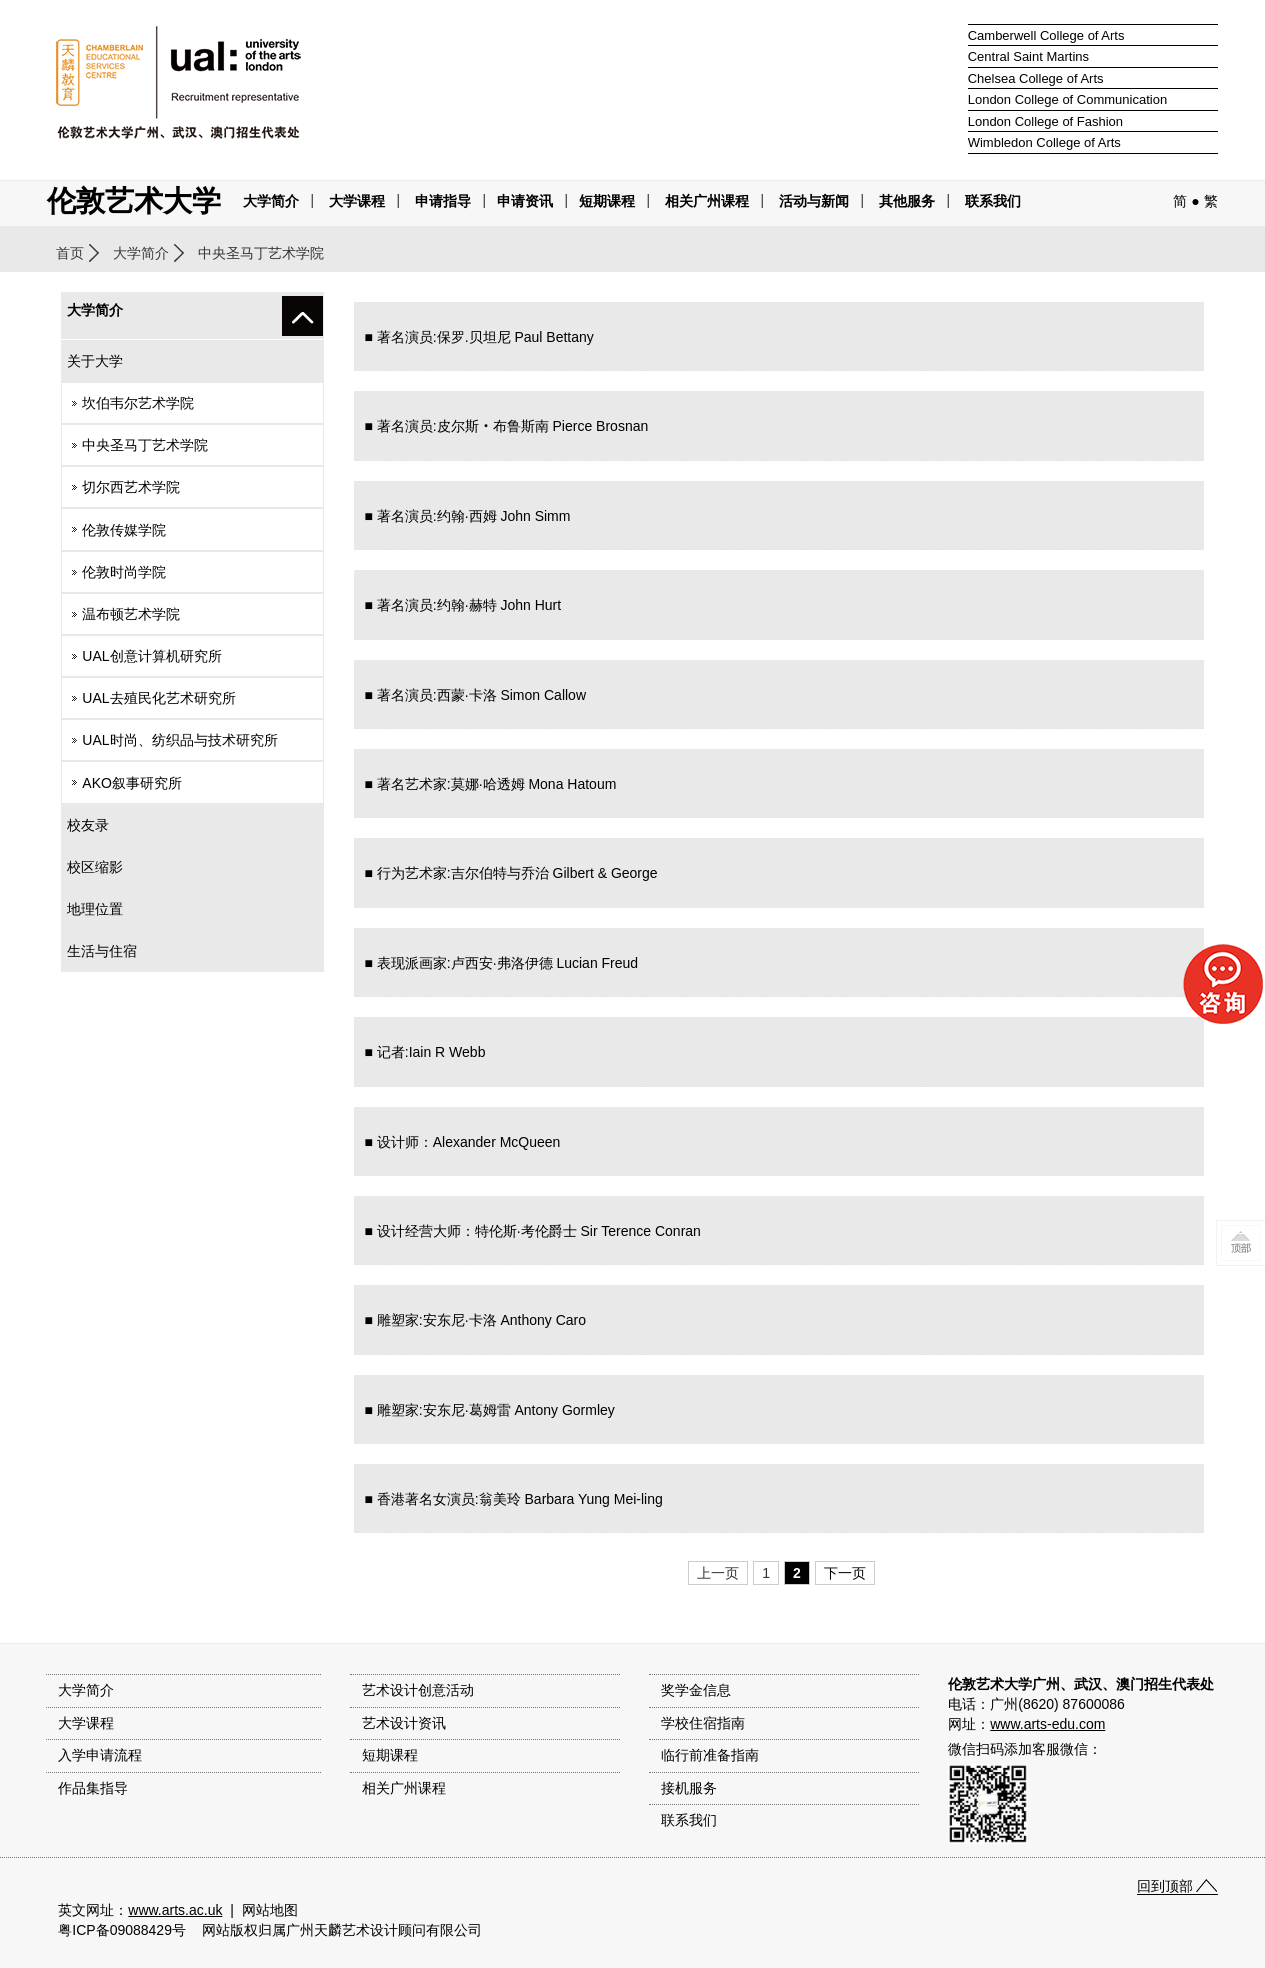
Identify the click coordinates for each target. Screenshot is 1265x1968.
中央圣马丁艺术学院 (145, 445)
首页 (70, 253)
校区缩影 (95, 867)
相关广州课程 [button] (707, 201)
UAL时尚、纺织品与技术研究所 (179, 740)
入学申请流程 (100, 1755)
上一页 (718, 1573)
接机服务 (689, 1788)
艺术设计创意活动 (418, 1690)
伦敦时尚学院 (124, 572)
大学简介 (271, 201)
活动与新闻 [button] (814, 201)
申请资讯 (525, 201)
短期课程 (607, 201)
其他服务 (907, 201)
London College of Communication (1067, 99)
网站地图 (270, 1910)
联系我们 (993, 201)
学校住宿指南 (703, 1723)
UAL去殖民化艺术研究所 (158, 698)
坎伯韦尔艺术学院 (138, 403)
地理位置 (95, 909)
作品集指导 (93, 1788)
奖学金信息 (696, 1690)
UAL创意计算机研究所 (151, 656)
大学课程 (357, 201)
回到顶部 (1165, 1886)
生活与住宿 (102, 951)
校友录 (88, 825)
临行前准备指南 (710, 1755)
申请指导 (443, 201)
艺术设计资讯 (404, 1723)
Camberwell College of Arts (1046, 35)
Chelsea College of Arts (1036, 78)
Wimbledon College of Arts (1044, 142)
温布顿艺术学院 (131, 614)
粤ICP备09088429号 (122, 1930)
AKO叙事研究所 (132, 783)
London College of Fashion (1045, 121)
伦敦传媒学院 (124, 530)
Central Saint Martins (1028, 56)
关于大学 (95, 361)
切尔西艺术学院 (131, 487)
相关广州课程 (404, 1788)
